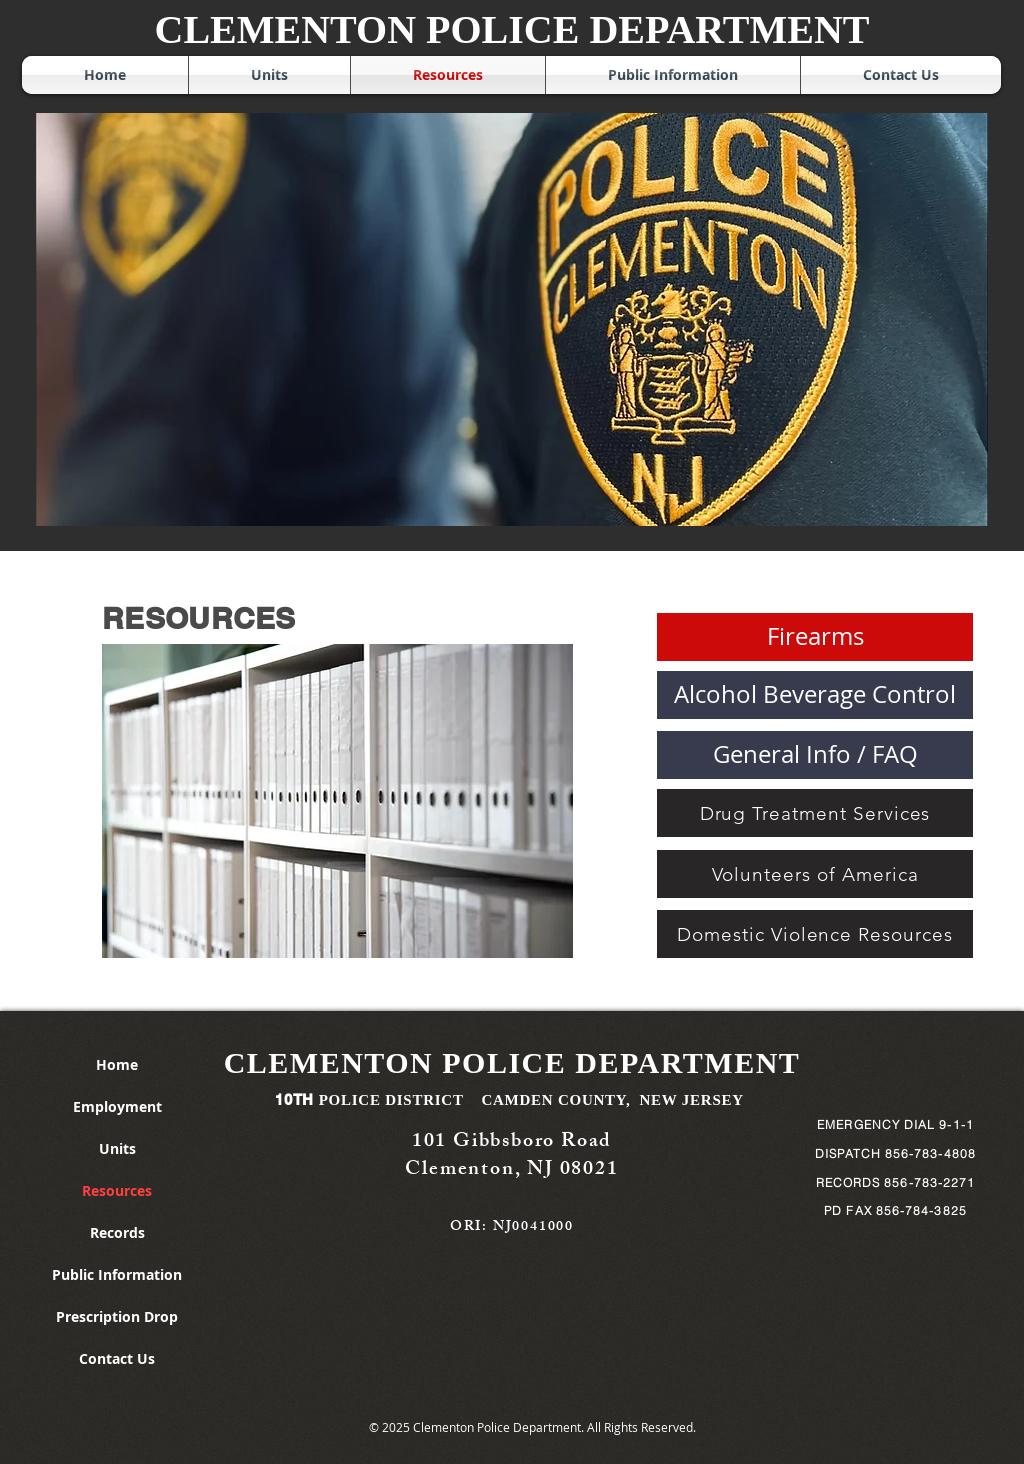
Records (117, 1232)
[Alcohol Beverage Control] (815, 695)
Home (117, 1064)
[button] (815, 755)
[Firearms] (815, 637)
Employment (117, 1106)
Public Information (117, 1274)
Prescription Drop (117, 1316)
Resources (117, 1190)
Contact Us (117, 1358)
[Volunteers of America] (815, 874)
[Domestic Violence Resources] (815, 934)
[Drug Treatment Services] (815, 813)
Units (117, 1148)
